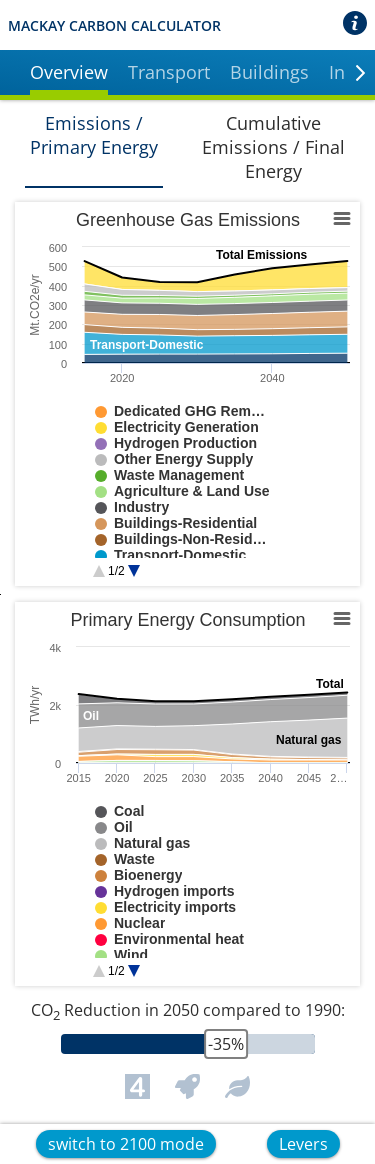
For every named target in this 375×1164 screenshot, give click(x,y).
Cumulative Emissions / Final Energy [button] (273, 147)
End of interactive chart (15, 555)
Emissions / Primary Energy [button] (94, 135)
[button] (69, 75)
